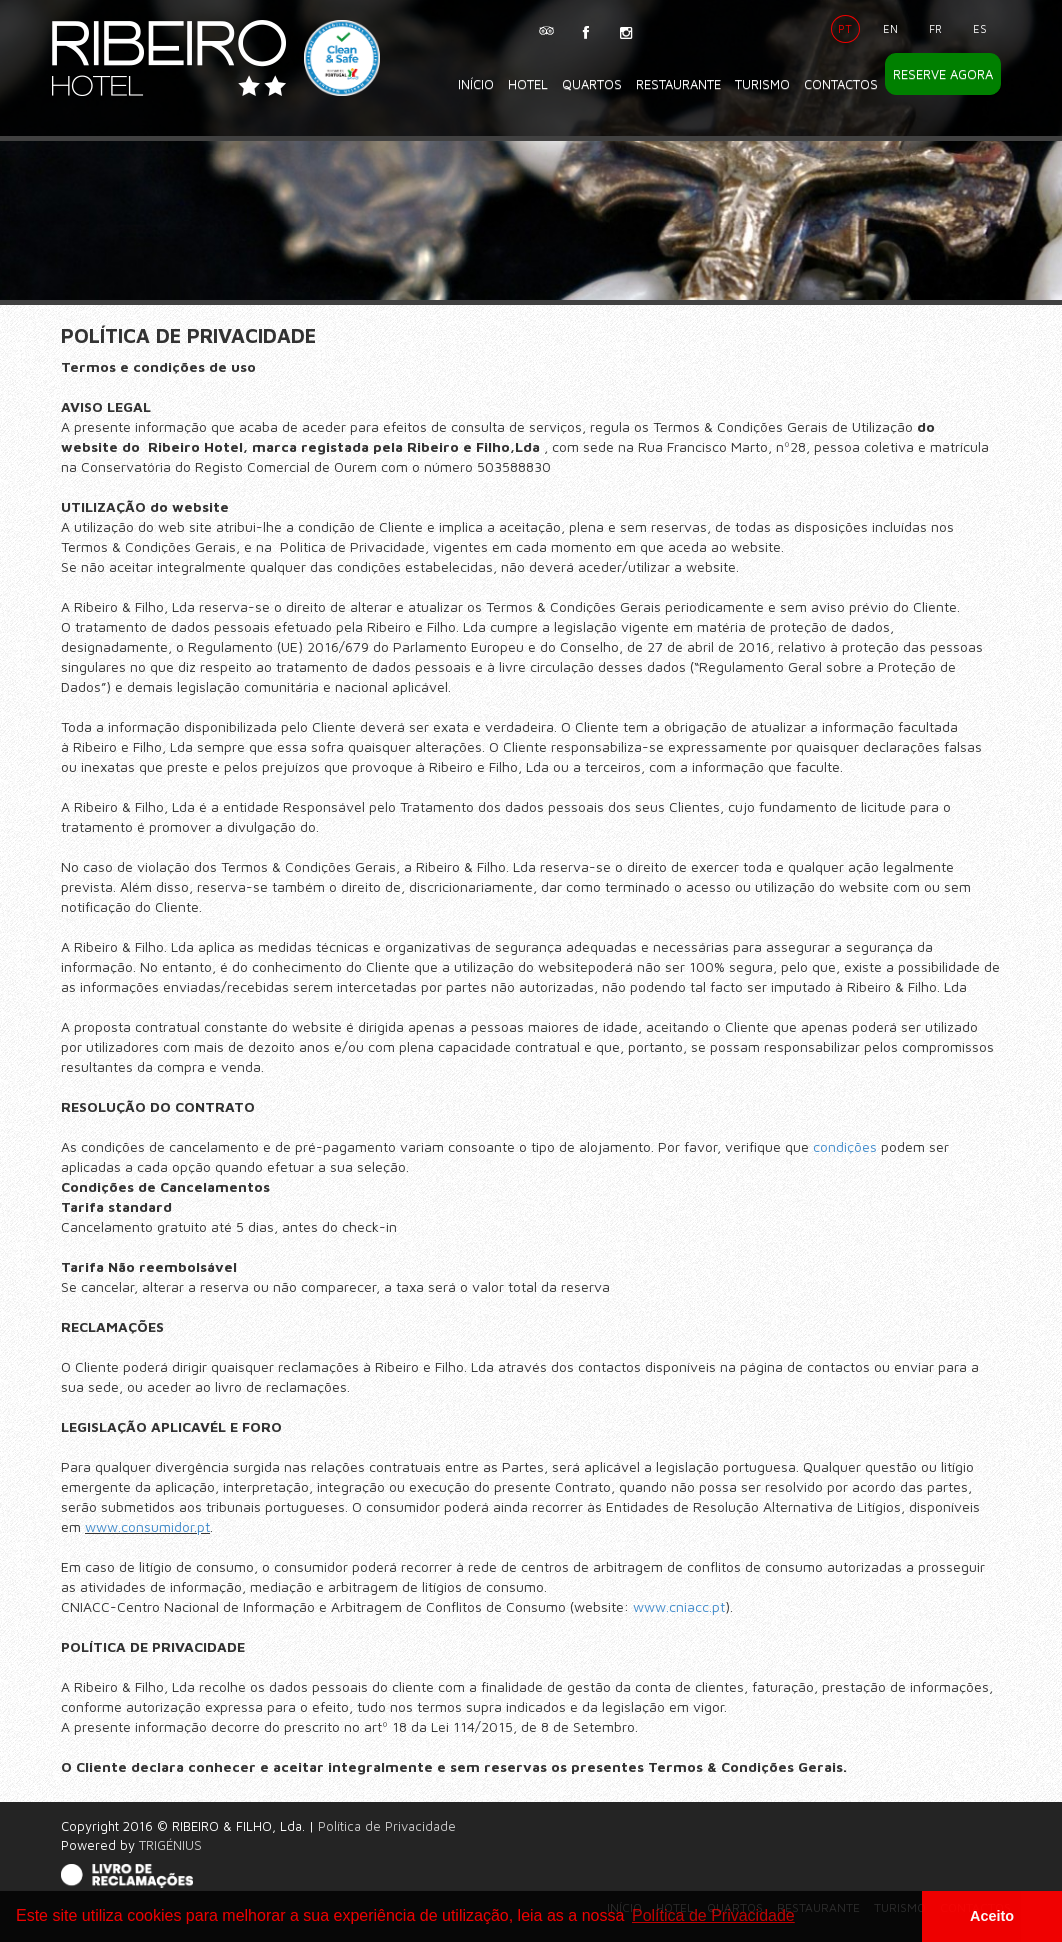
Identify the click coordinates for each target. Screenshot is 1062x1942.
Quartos (592, 84)
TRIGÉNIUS (170, 1845)
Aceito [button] (992, 1916)
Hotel (528, 84)
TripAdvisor (546, 26)
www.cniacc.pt (679, 1606)
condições (845, 1146)
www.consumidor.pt (147, 1526)
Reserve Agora (943, 74)
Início (476, 84)
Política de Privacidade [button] (713, 1915)
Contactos (841, 84)
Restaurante (678, 84)
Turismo (762, 84)
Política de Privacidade (387, 1826)
